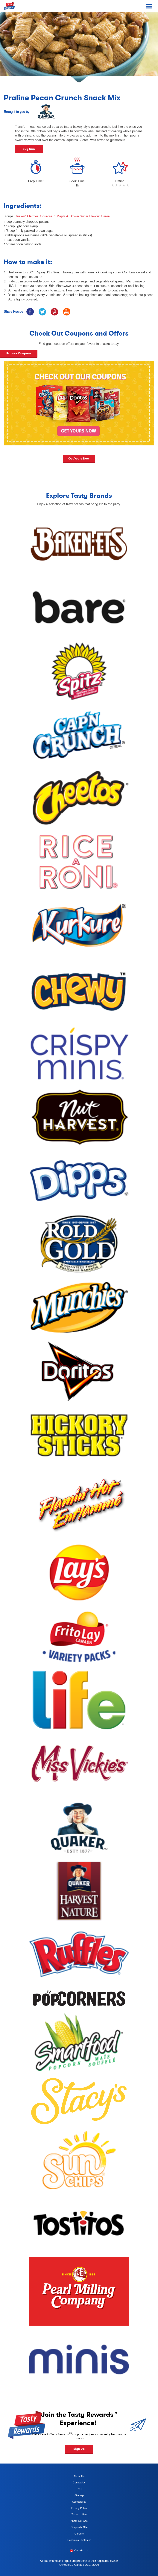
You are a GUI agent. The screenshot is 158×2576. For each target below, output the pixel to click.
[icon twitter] (42, 311)
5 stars (128, 187)
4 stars (124, 187)
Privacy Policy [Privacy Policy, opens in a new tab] (76, 2508)
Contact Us (79, 2482)
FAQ (79, 2489)
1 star (113, 187)
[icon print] (66, 311)
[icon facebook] (30, 311)
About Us (79, 2476)
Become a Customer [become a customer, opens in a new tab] (78, 2540)
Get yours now (84, 458)
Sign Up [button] (79, 2449)
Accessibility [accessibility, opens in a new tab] (75, 2502)
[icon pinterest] (54, 311)
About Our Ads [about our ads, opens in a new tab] (76, 2521)
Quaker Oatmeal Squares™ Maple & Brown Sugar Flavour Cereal (62, 216)
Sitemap (79, 2495)
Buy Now (29, 149)
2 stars (116, 187)
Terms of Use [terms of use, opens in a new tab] (76, 2515)
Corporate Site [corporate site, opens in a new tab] (76, 2527)
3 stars (120, 187)
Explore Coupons (18, 353)
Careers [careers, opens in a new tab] (74, 2534)
